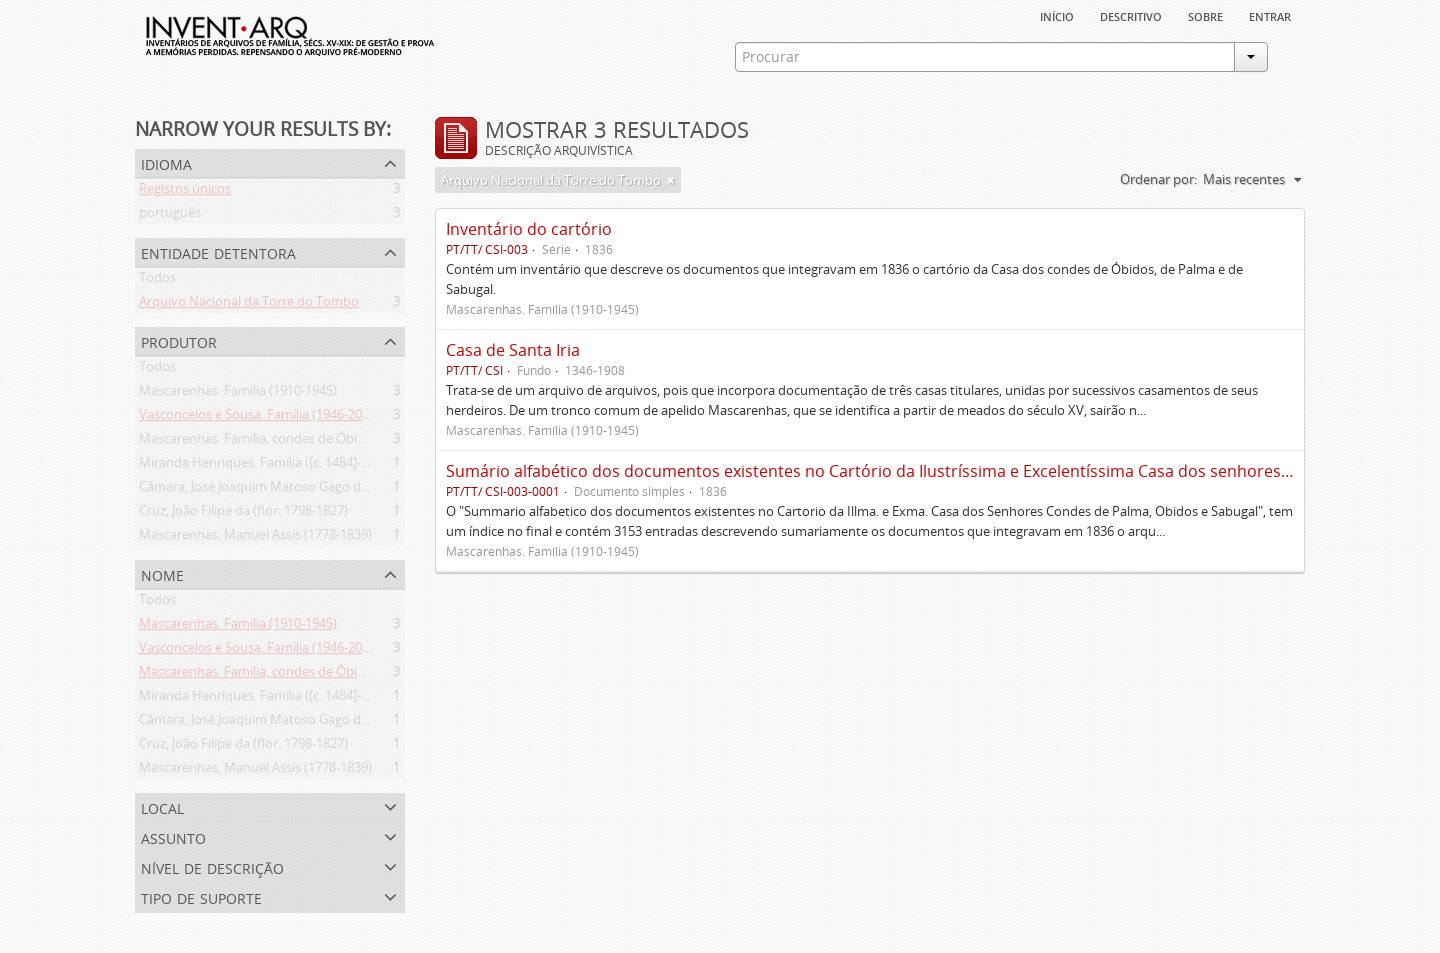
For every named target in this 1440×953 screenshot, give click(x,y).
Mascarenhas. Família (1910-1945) (238, 394)
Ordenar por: (1158, 179)
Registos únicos (185, 192)
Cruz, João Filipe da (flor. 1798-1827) (243, 514)
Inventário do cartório (529, 229)
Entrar (1270, 15)
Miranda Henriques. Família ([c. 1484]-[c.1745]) (274, 466)
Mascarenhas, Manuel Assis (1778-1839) (255, 538)
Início (1057, 15)
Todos (157, 281)
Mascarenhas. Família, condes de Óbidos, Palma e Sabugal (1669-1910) (346, 442)
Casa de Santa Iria (513, 350)
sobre (1205, 15)
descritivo (1131, 15)
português (170, 216)
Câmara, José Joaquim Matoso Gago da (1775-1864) (289, 490)
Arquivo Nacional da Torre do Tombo (249, 305)
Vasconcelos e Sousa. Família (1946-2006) (259, 418)
